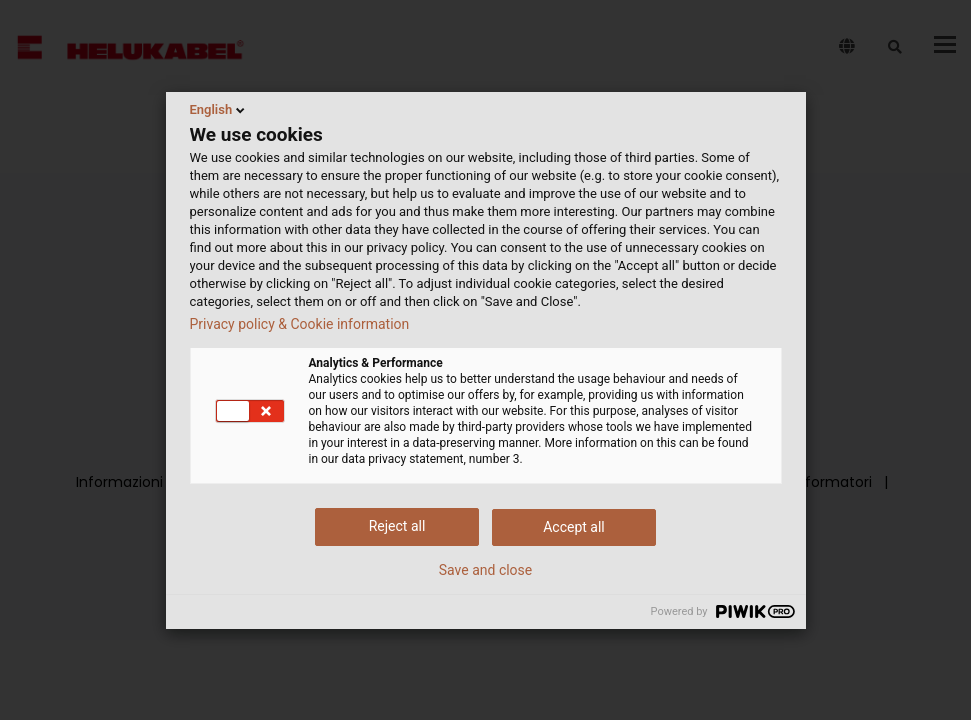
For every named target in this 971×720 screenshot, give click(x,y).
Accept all (574, 527)
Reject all (397, 526)
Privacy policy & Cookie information (300, 324)
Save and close (486, 570)
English (219, 110)
